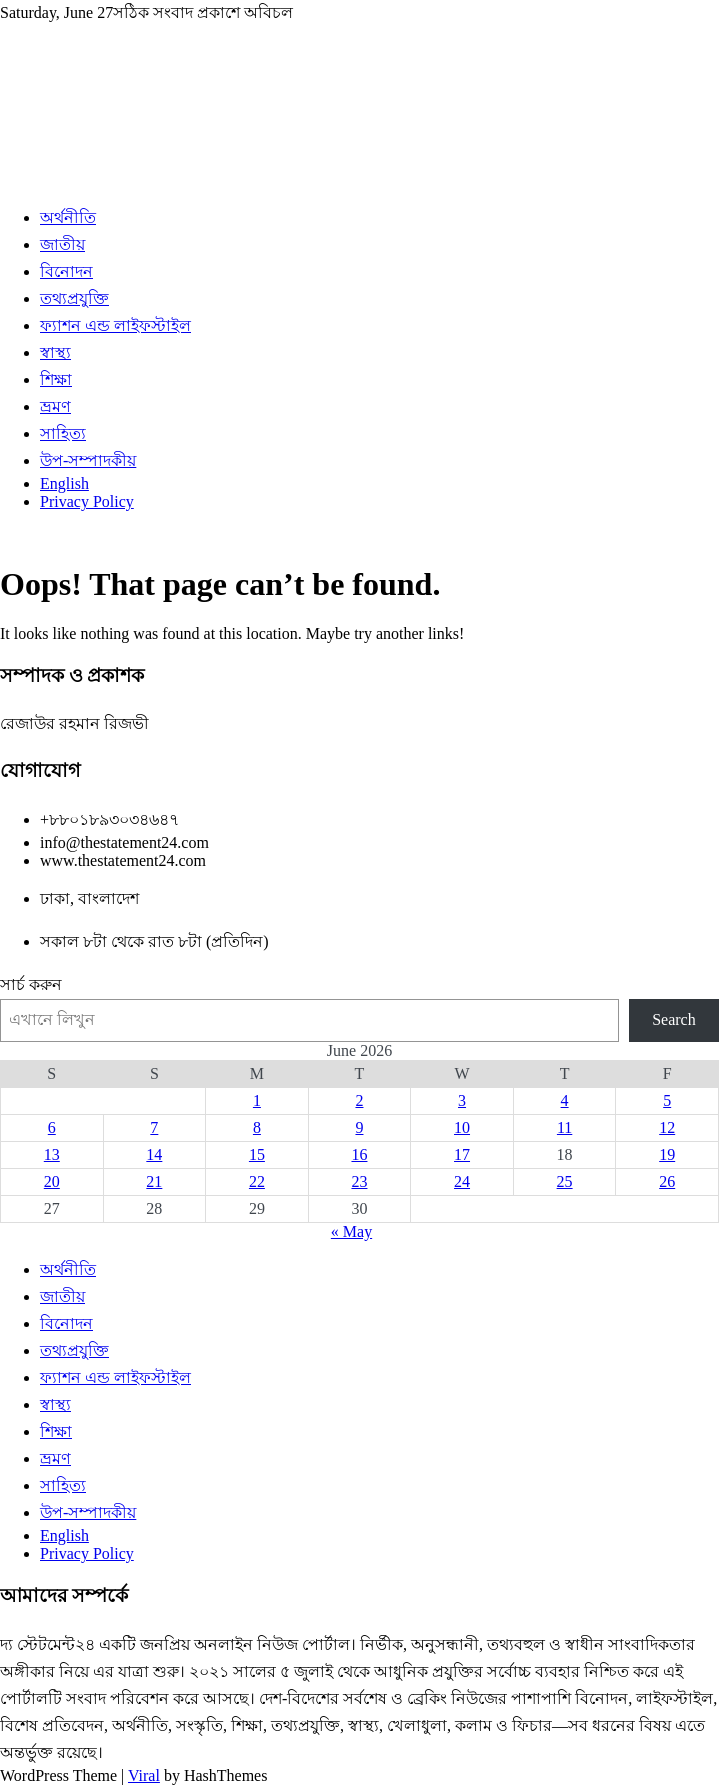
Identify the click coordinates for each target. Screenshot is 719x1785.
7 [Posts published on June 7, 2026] (154, 1127)
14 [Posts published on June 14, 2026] (154, 1154)
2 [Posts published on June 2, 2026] (359, 1100)
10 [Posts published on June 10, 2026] (462, 1127)
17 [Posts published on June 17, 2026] (462, 1154)
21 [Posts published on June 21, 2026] (154, 1181)
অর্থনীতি (68, 217)
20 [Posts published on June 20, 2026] (52, 1181)
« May (351, 1231)
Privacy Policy (87, 501)
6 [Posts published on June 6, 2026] (52, 1127)
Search (674, 1019)
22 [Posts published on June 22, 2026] (257, 1181)
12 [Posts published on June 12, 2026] (667, 1127)
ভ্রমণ (55, 406)
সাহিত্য (63, 433)
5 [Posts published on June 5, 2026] (667, 1100)
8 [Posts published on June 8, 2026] (257, 1127)
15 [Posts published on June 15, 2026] (257, 1154)
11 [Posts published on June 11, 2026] (564, 1127)
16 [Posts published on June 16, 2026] (359, 1154)
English (64, 483)
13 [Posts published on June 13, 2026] (52, 1154)
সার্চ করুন (31, 984)
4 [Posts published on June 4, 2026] (565, 1100)
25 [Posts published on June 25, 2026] (565, 1181)
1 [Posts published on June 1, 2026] (257, 1100)
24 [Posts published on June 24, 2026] (462, 1181)
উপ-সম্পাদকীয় (88, 460)
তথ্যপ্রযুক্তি (74, 298)
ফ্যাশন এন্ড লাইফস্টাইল (115, 325)
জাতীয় (62, 244)
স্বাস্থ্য (55, 352)
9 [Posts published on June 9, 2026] (359, 1127)
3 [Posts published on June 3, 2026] (462, 1100)
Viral (144, 1775)
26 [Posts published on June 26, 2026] (667, 1181)
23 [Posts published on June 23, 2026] (359, 1181)
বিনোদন (66, 271)
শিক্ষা (56, 379)
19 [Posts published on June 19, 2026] (667, 1154)
